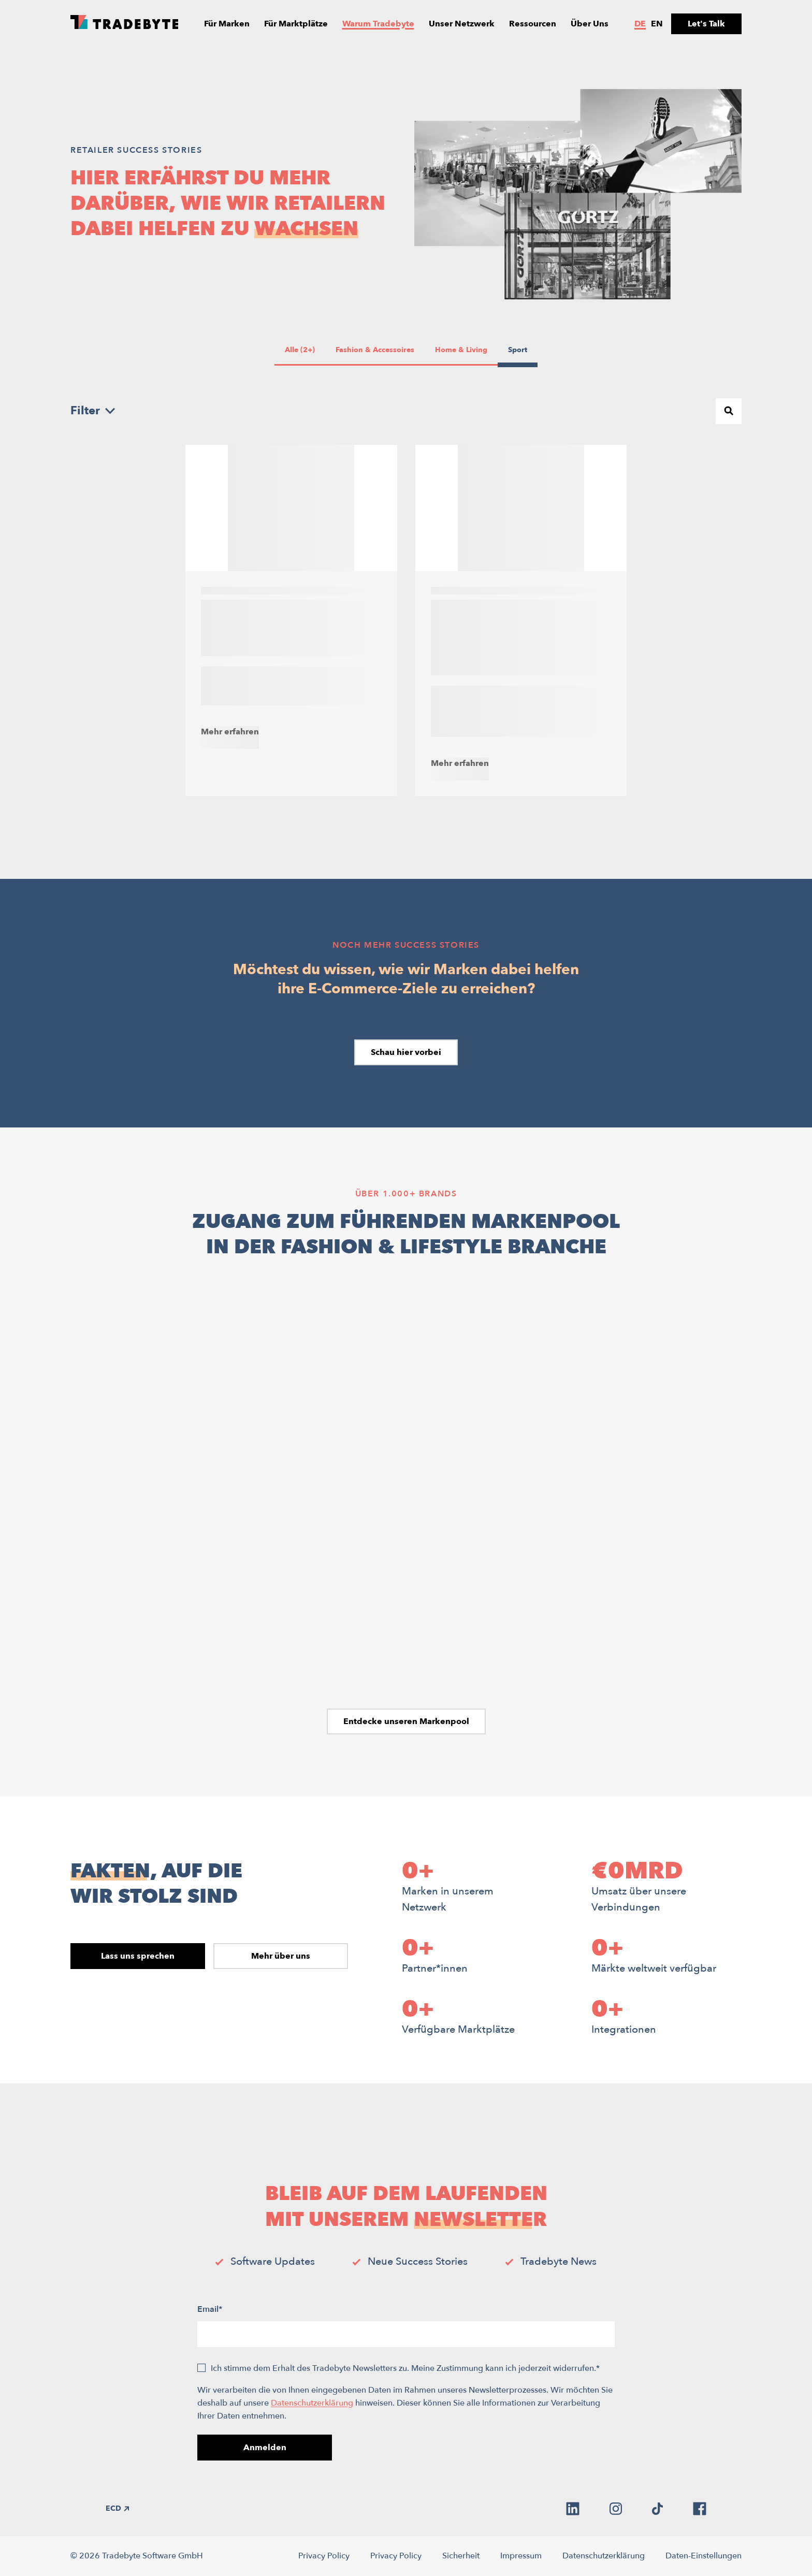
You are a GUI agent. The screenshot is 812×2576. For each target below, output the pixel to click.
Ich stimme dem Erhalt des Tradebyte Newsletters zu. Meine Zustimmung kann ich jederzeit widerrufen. (405, 2368)
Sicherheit (461, 2555)
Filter (92, 410)
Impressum (521, 2555)
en (657, 24)
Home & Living (460, 349)
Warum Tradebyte (378, 24)
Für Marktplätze (296, 24)
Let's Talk (706, 24)
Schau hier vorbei (406, 1052)
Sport (519, 349)
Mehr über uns (280, 1956)
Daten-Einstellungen (703, 2555)
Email (209, 2309)
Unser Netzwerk (462, 24)
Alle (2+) (299, 349)
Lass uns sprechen (138, 1956)
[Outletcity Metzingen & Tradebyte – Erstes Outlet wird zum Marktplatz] (291, 620)
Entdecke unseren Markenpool (406, 1721)
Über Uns (589, 24)
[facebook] (699, 2508)
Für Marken (227, 24)
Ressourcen (532, 24)
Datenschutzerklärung (312, 2403)
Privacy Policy (324, 2555)
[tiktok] (657, 2508)
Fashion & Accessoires (374, 349)
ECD (117, 2508)
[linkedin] (572, 2508)
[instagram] (616, 2508)
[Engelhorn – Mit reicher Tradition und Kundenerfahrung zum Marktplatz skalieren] (521, 620)
